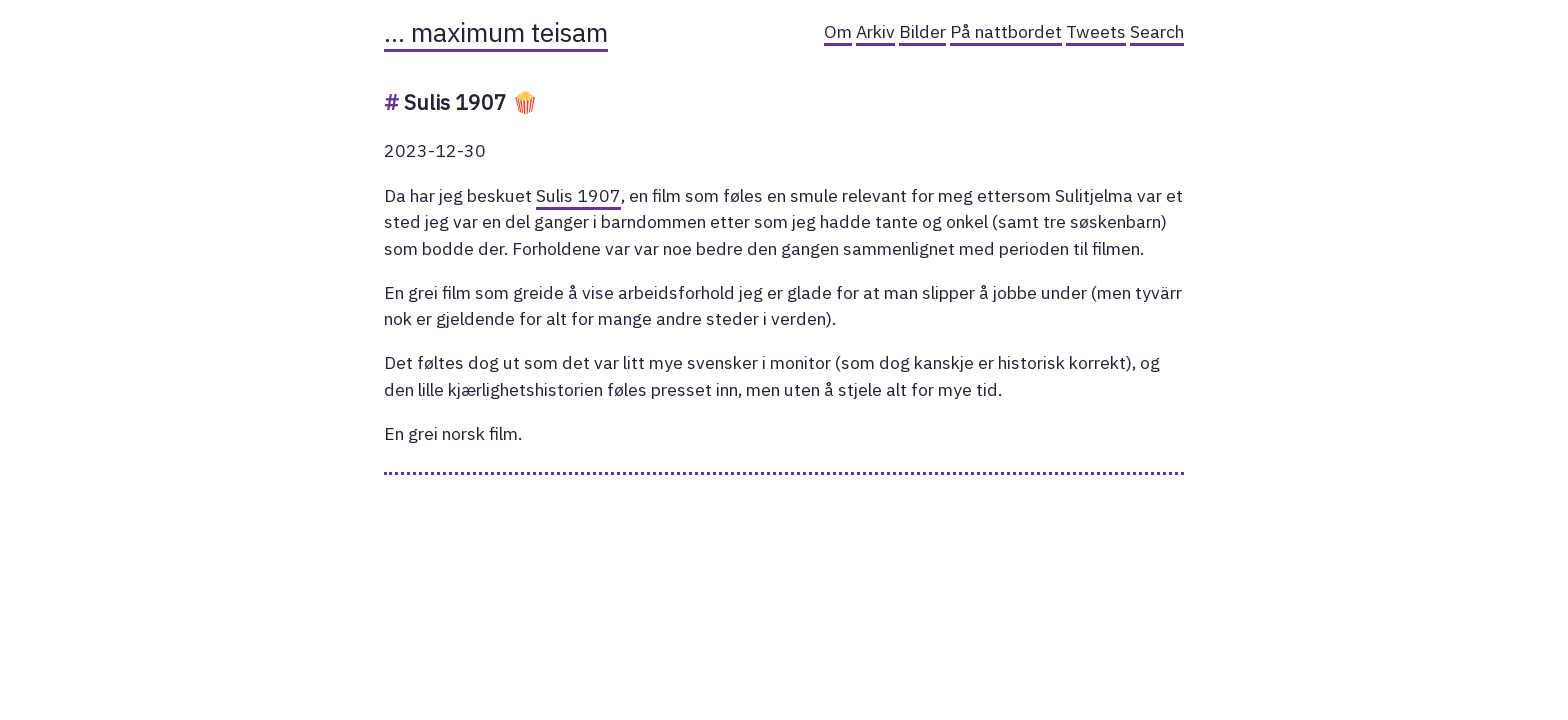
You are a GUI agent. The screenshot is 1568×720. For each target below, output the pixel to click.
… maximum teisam (496, 32)
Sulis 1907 (578, 195)
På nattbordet (1006, 31)
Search (1157, 31)
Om (838, 31)
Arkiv (875, 31)
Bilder (922, 31)
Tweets (1096, 31)
